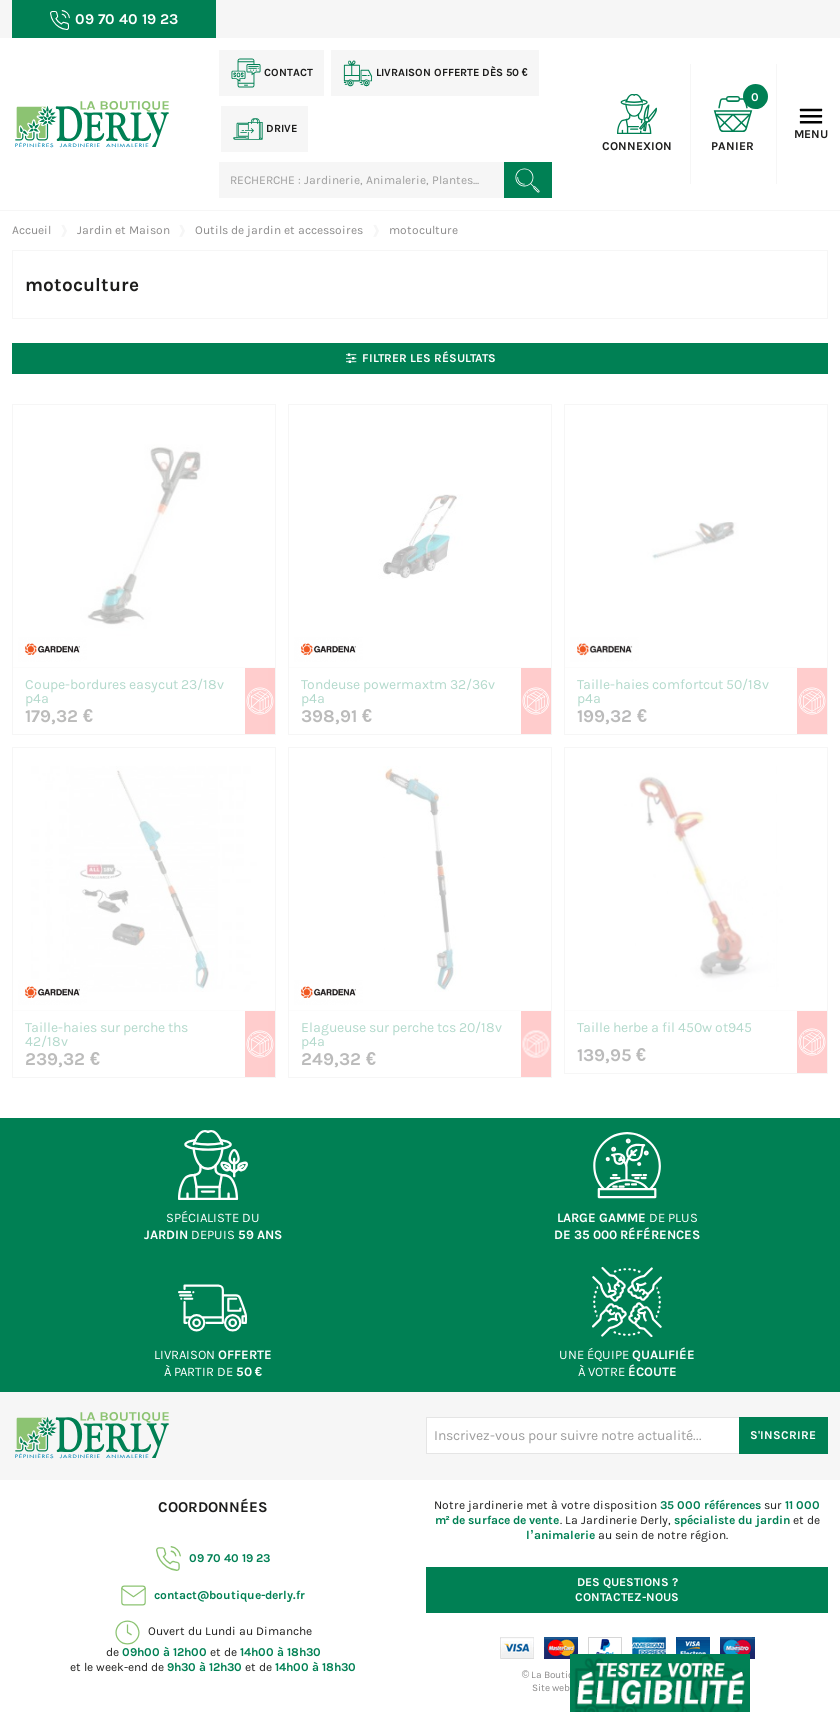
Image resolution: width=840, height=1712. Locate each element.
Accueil (31, 230)
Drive (265, 129)
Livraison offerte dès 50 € (435, 73)
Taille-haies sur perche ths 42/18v (106, 1035)
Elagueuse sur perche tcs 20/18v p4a (401, 1035)
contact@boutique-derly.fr (213, 1595)
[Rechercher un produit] (528, 180)
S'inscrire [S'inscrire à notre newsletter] (783, 1435)
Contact (272, 73)
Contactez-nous (627, 1589)
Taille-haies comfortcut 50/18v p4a (673, 692)
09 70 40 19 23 (213, 1558)
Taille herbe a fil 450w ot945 (664, 1028)
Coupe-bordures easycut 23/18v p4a (124, 692)
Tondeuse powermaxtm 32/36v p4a (398, 692)
